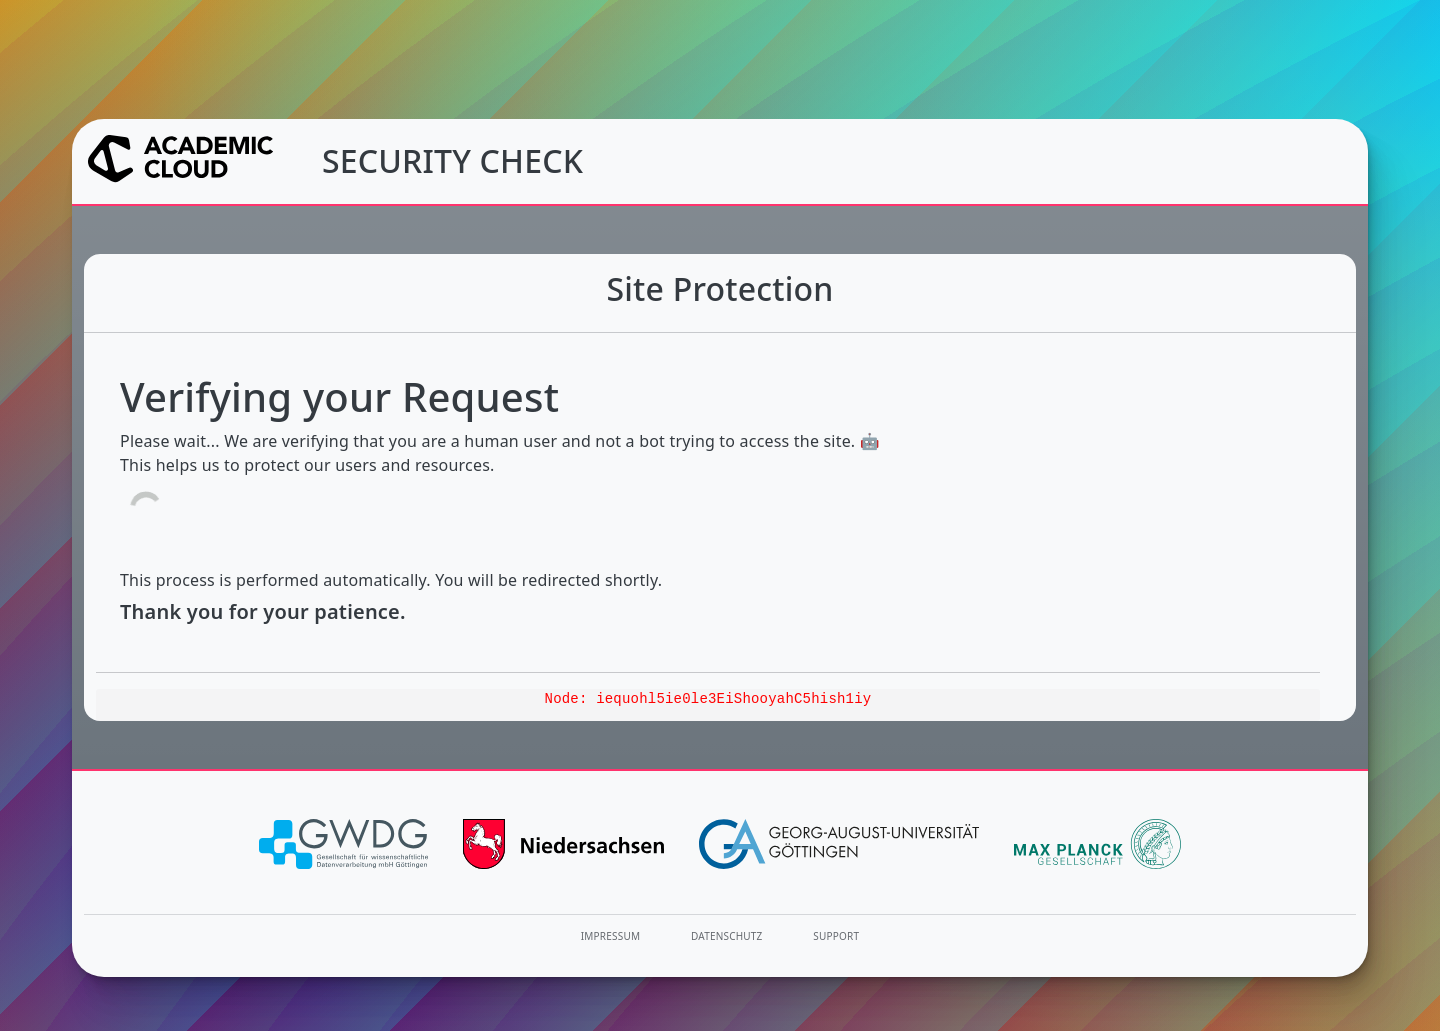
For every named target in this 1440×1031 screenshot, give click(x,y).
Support (836, 936)
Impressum (610, 936)
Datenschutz (727, 936)
